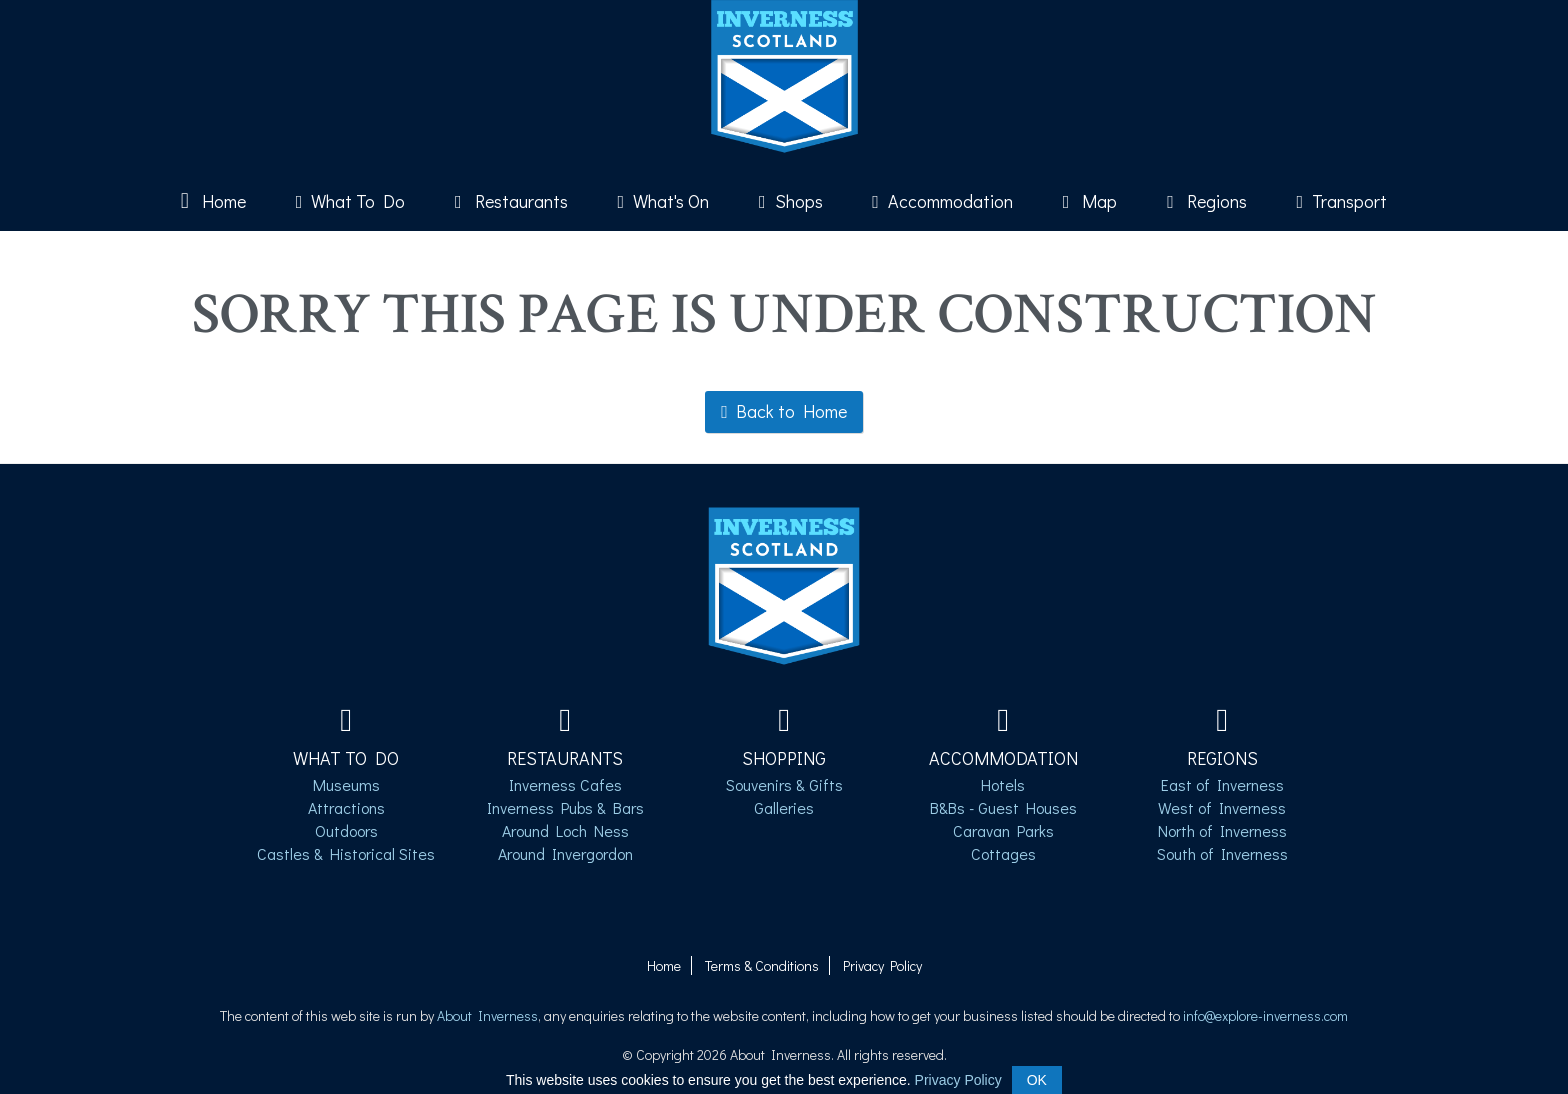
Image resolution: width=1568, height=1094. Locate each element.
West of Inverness (1222, 807)
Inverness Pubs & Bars (565, 807)
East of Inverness (1222, 784)
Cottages (1003, 853)
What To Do (351, 201)
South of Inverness (1222, 853)
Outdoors (346, 830)
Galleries (784, 807)
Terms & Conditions (762, 965)
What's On (664, 201)
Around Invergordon (565, 853)
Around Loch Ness (565, 830)
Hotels (1003, 784)
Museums (346, 784)
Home (213, 201)
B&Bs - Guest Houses (1003, 807)
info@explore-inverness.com (1265, 1015)
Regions (1207, 201)
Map (1090, 201)
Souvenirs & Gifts (784, 784)
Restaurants (511, 201)
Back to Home (784, 411)
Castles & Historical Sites (346, 853)
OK (1037, 1080)
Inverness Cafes (565, 784)
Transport (1342, 201)
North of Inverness (1222, 830)
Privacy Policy (882, 965)
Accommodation (942, 201)
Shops (791, 201)
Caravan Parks (1003, 830)
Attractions (346, 807)
